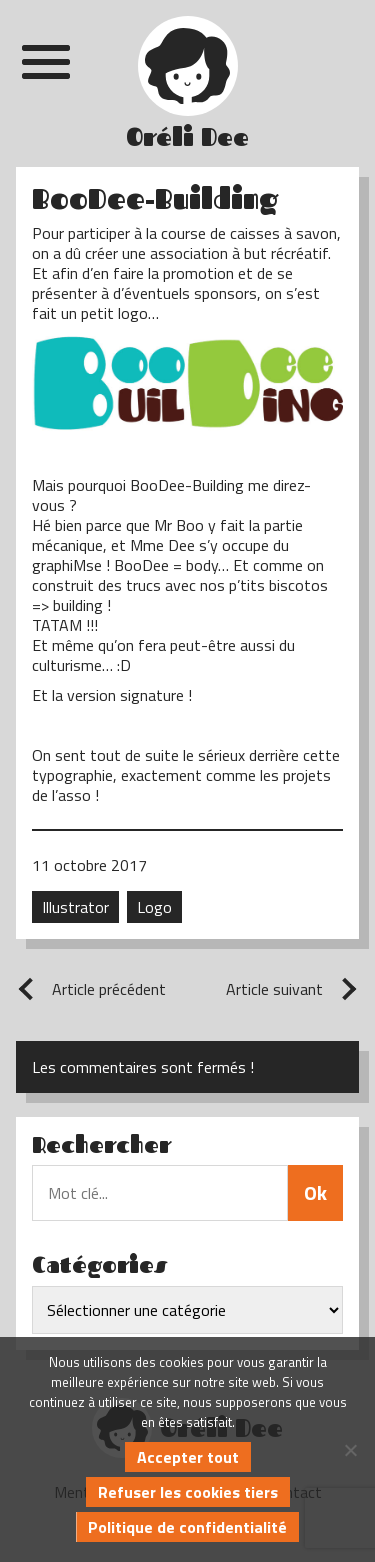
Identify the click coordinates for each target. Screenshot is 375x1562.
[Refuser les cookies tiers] (350, 1450)
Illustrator (75, 907)
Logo (154, 907)
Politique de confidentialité (187, 1527)
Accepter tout (188, 1457)
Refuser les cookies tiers (188, 1492)
